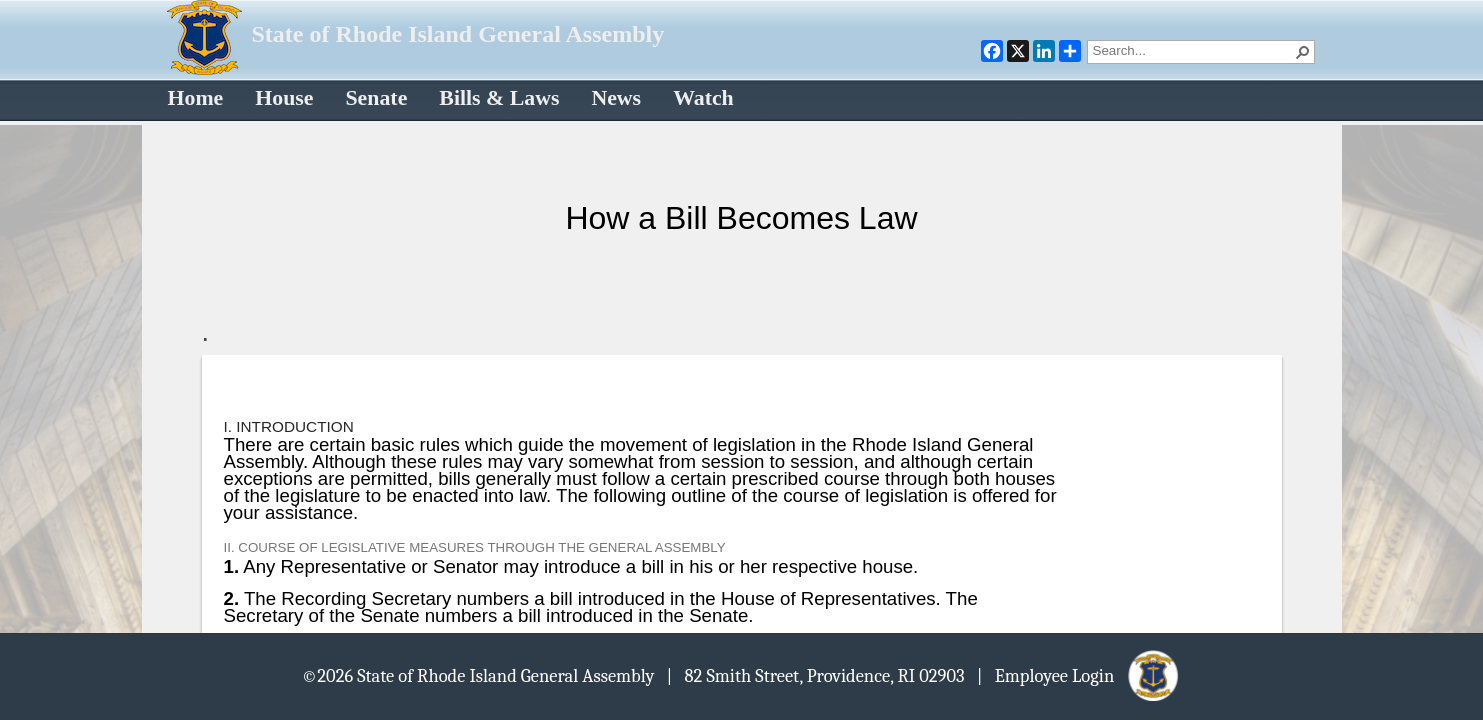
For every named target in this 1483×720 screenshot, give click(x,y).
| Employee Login (1079, 675)
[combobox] (1193, 50)
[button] (1303, 52)
